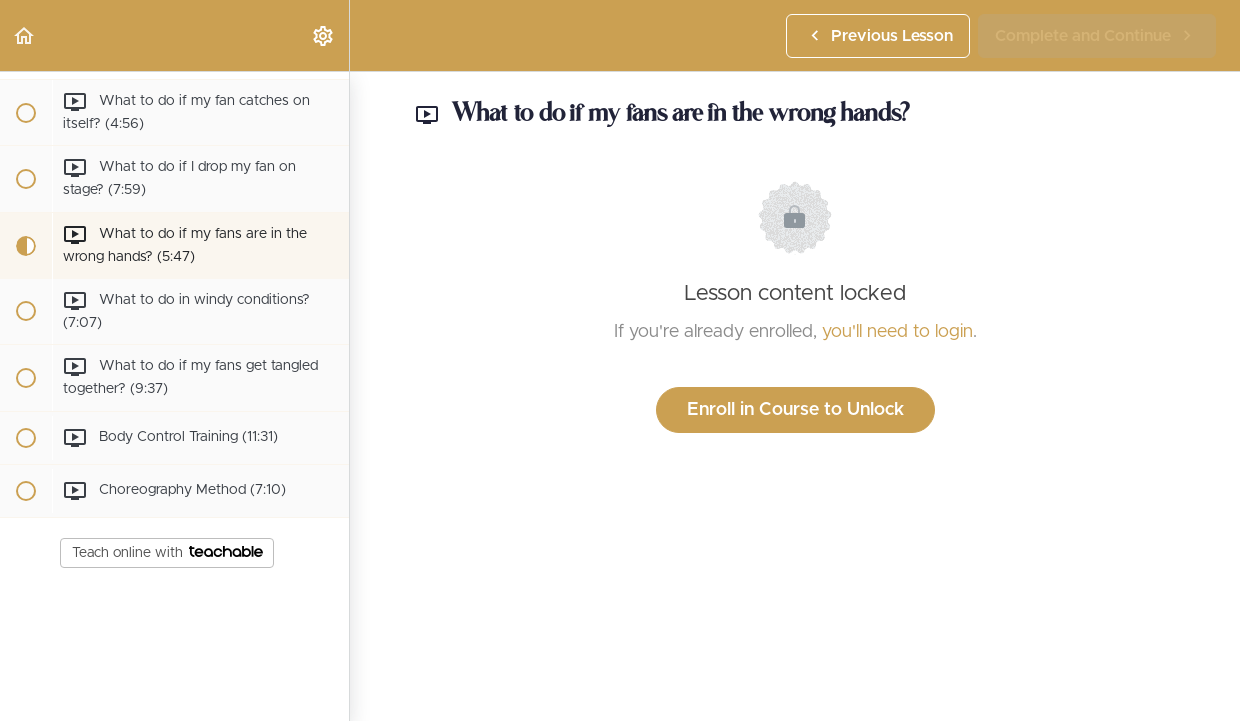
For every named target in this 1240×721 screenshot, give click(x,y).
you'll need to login (897, 332)
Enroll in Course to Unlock (795, 410)
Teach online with (167, 553)
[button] (25, 35)
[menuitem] (324, 35)
